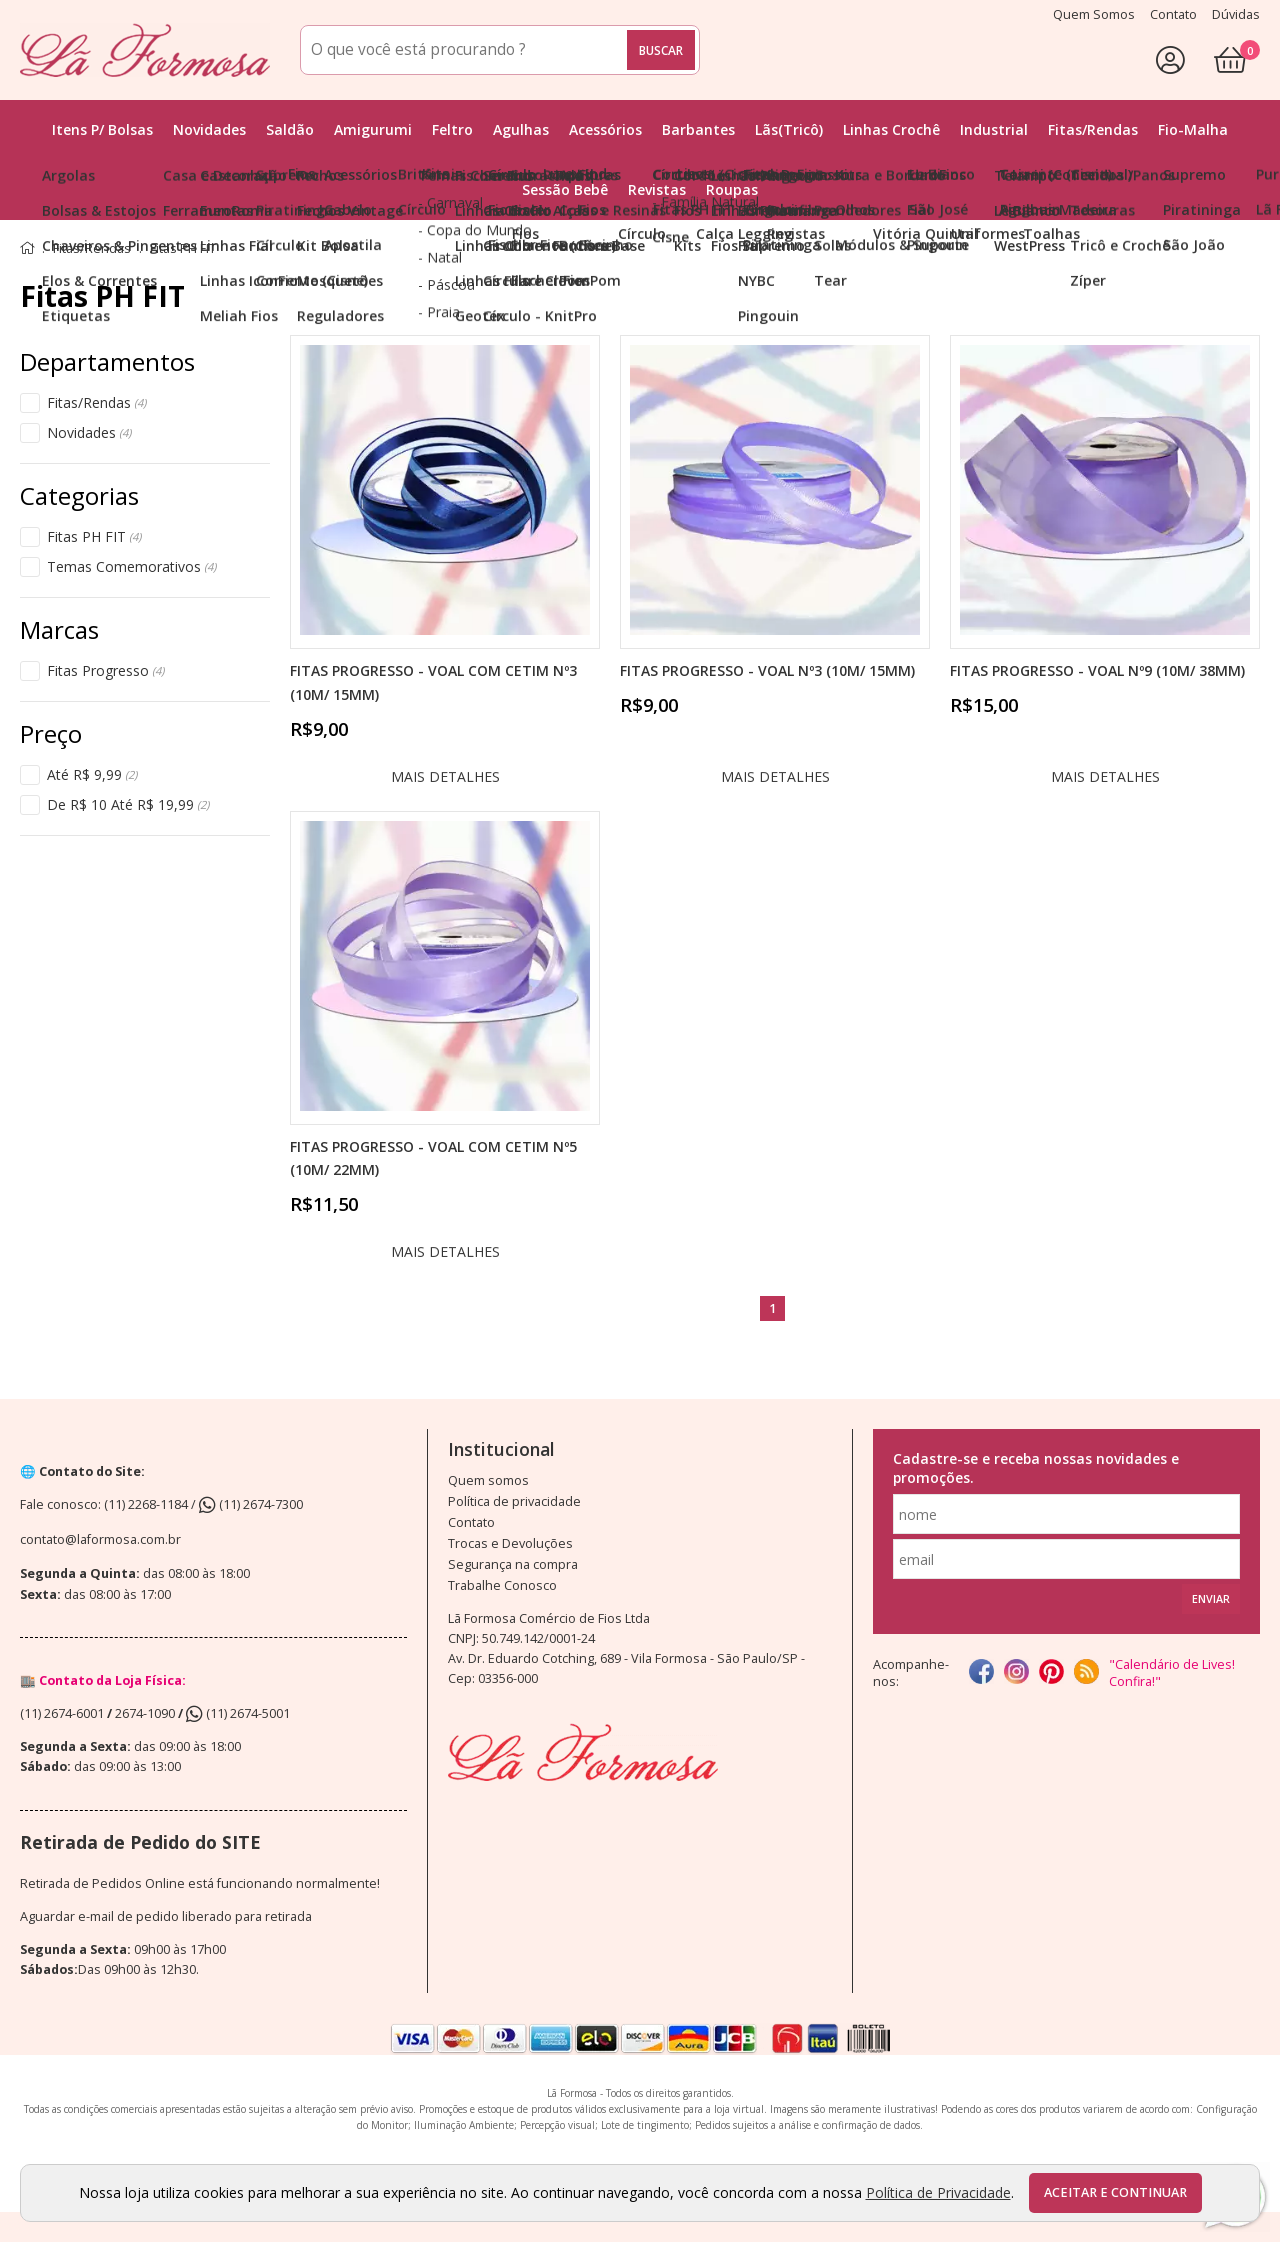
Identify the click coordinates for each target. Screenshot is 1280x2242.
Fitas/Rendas (96, 403)
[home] (145, 50)
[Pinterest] (1051, 1673)
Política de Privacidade (938, 2192)
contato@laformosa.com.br (100, 1539)
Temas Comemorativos (131, 567)
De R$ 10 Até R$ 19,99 (128, 805)
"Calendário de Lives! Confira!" (1172, 1673)
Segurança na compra (513, 1564)
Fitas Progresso (105, 671)
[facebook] (981, 1673)
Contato (471, 1522)
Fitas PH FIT (94, 537)
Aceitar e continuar (1115, 2192)
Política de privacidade (514, 1501)
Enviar (1211, 1599)
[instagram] (1016, 1673)
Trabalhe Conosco (502, 1585)
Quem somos (488, 1480)
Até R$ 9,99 (92, 775)
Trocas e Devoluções (510, 1543)
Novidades (89, 433)
